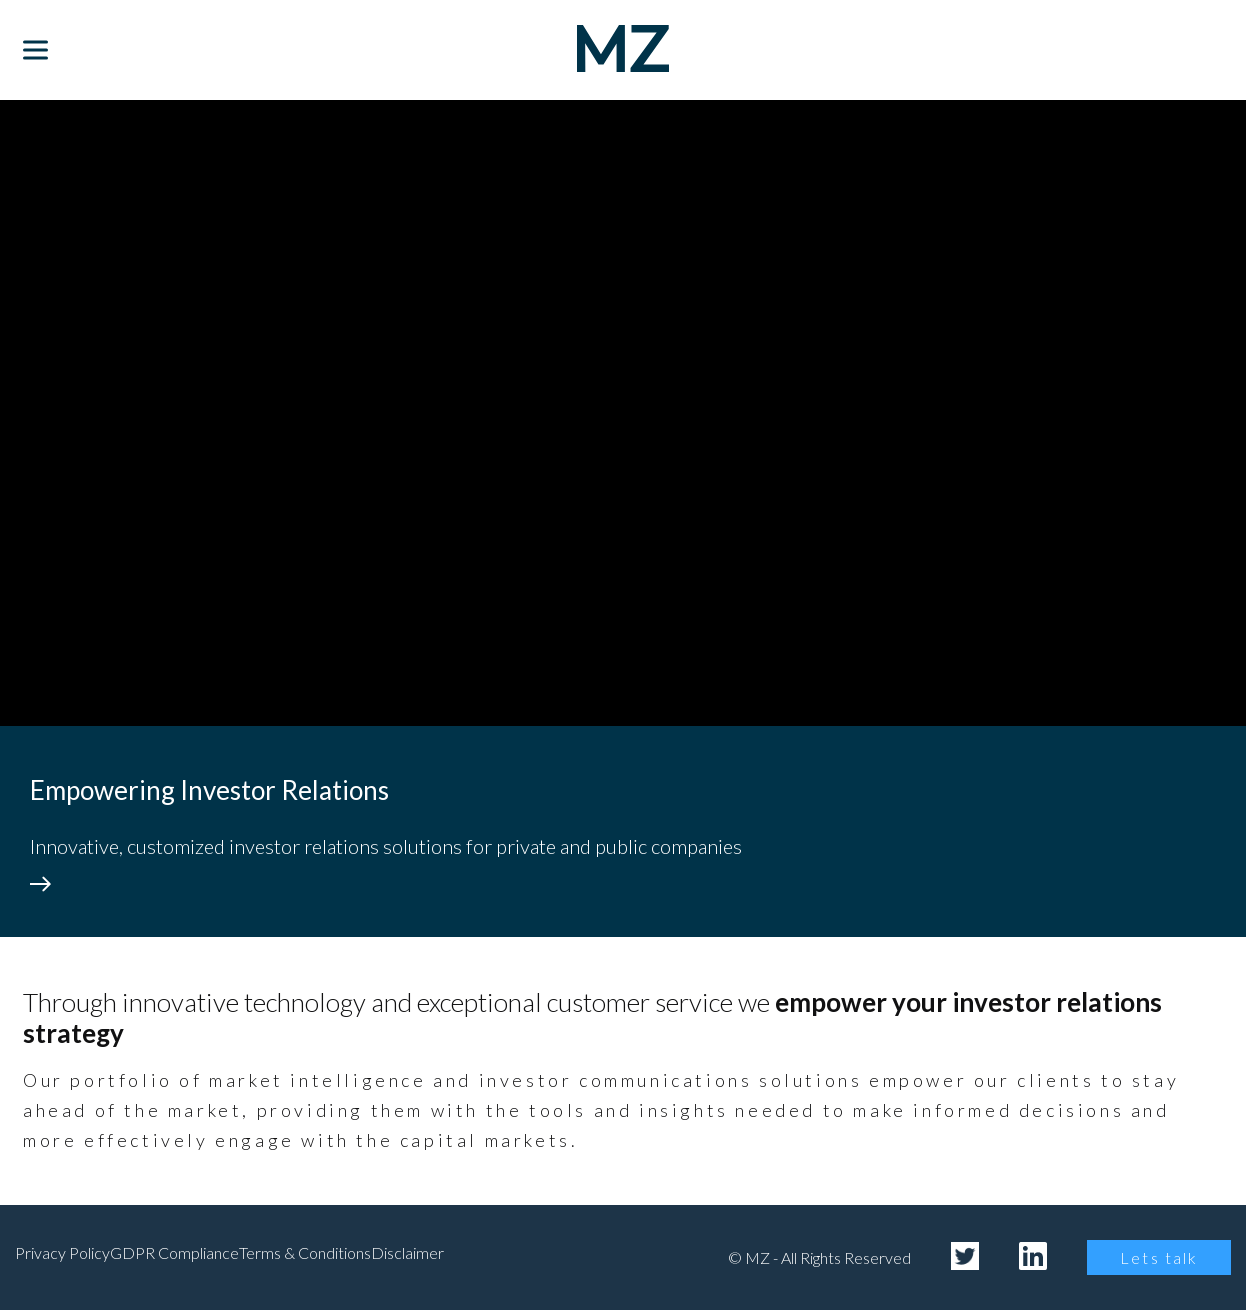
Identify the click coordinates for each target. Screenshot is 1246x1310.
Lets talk (1159, 1257)
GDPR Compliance (174, 1252)
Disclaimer (407, 1252)
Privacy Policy (62, 1252)
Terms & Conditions (305, 1252)
